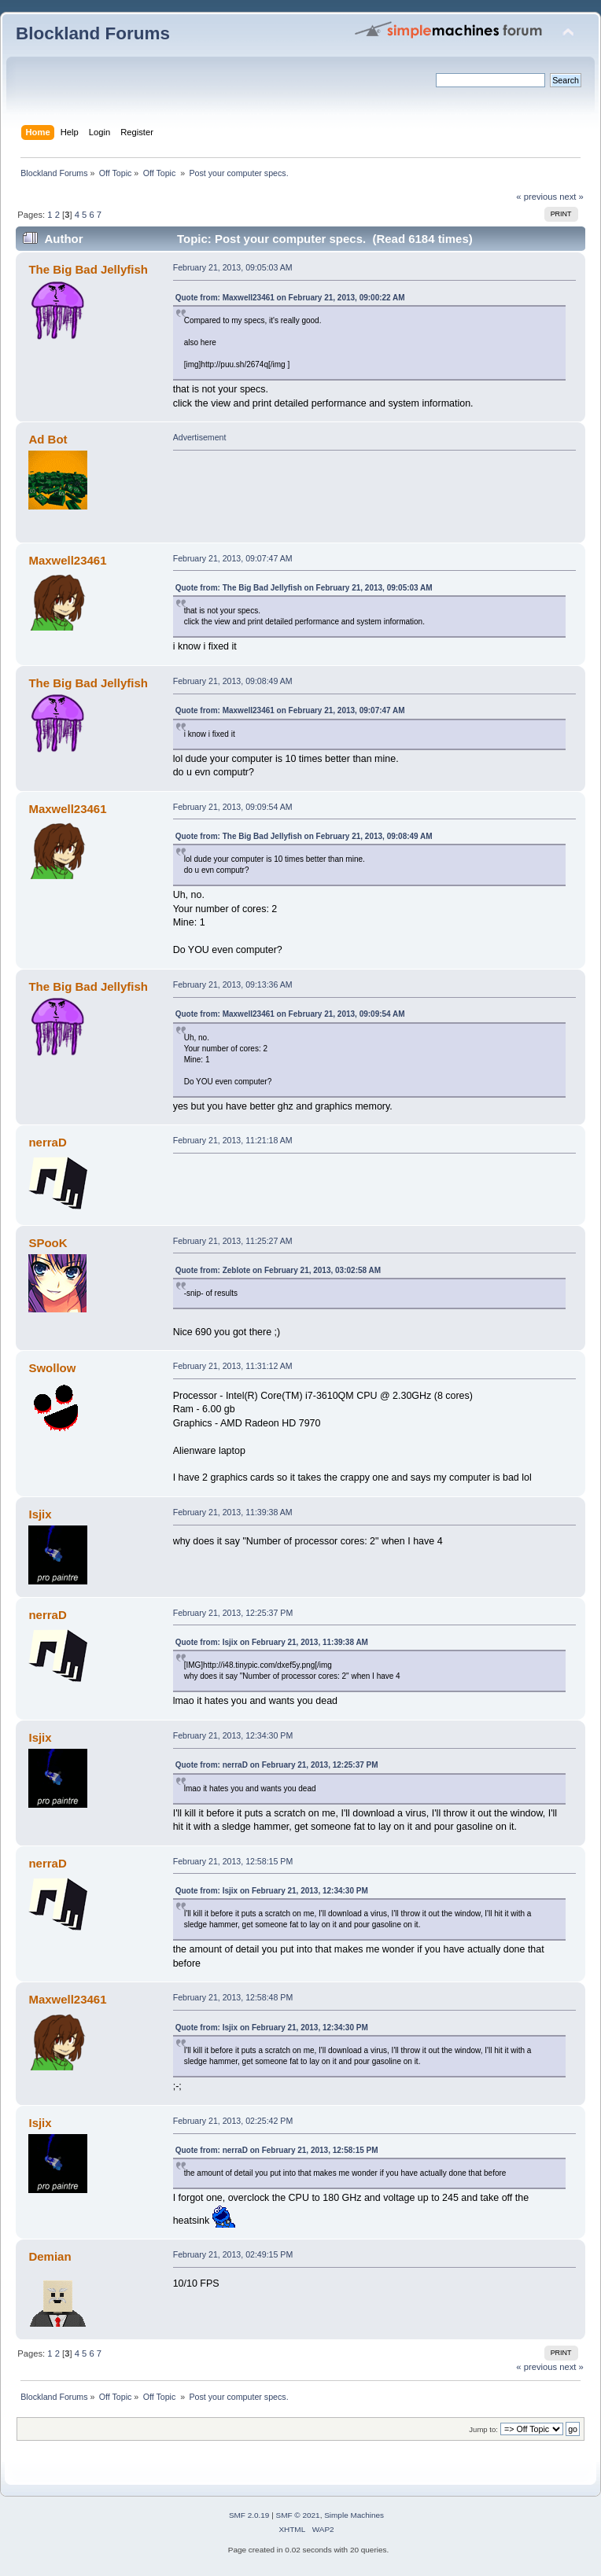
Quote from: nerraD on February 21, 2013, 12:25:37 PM (276, 1765)
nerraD (47, 1142)
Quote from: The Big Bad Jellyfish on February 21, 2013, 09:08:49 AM (304, 836)
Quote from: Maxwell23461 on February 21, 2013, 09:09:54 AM (290, 1014)
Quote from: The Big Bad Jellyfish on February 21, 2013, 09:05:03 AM (304, 587)
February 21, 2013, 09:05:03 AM (233, 267)
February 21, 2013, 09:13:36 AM (233, 984)
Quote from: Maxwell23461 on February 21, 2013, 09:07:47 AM (290, 710)
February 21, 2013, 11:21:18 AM (233, 1140)
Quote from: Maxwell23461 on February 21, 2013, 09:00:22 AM (290, 297)
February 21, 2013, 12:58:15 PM (233, 1861)
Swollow (52, 1367)
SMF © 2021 (298, 2515)
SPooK (47, 1242)
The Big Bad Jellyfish (87, 269)
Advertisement (200, 437)
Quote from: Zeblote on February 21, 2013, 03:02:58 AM (278, 1270)
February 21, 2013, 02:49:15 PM (233, 2254)
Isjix (39, 1514)
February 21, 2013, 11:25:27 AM (233, 1241)
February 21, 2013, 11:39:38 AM (233, 1512)
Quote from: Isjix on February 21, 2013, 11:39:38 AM (271, 1642)
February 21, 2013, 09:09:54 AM (233, 806)
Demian (49, 2256)
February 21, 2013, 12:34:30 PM (233, 1735)
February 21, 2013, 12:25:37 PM (233, 1612)
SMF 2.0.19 (249, 2515)
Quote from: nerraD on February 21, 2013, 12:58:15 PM (276, 2150)
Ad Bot (47, 439)
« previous (536, 196)
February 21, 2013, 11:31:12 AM (233, 1366)
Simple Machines (354, 2515)
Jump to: (483, 2429)
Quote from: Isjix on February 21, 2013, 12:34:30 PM (271, 1890)
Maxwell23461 (67, 560)
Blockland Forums (93, 33)
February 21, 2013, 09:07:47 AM (233, 558)
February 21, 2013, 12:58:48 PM (233, 1997)
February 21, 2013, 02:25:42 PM (233, 2120)
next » (571, 196)
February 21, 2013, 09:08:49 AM (233, 681)
